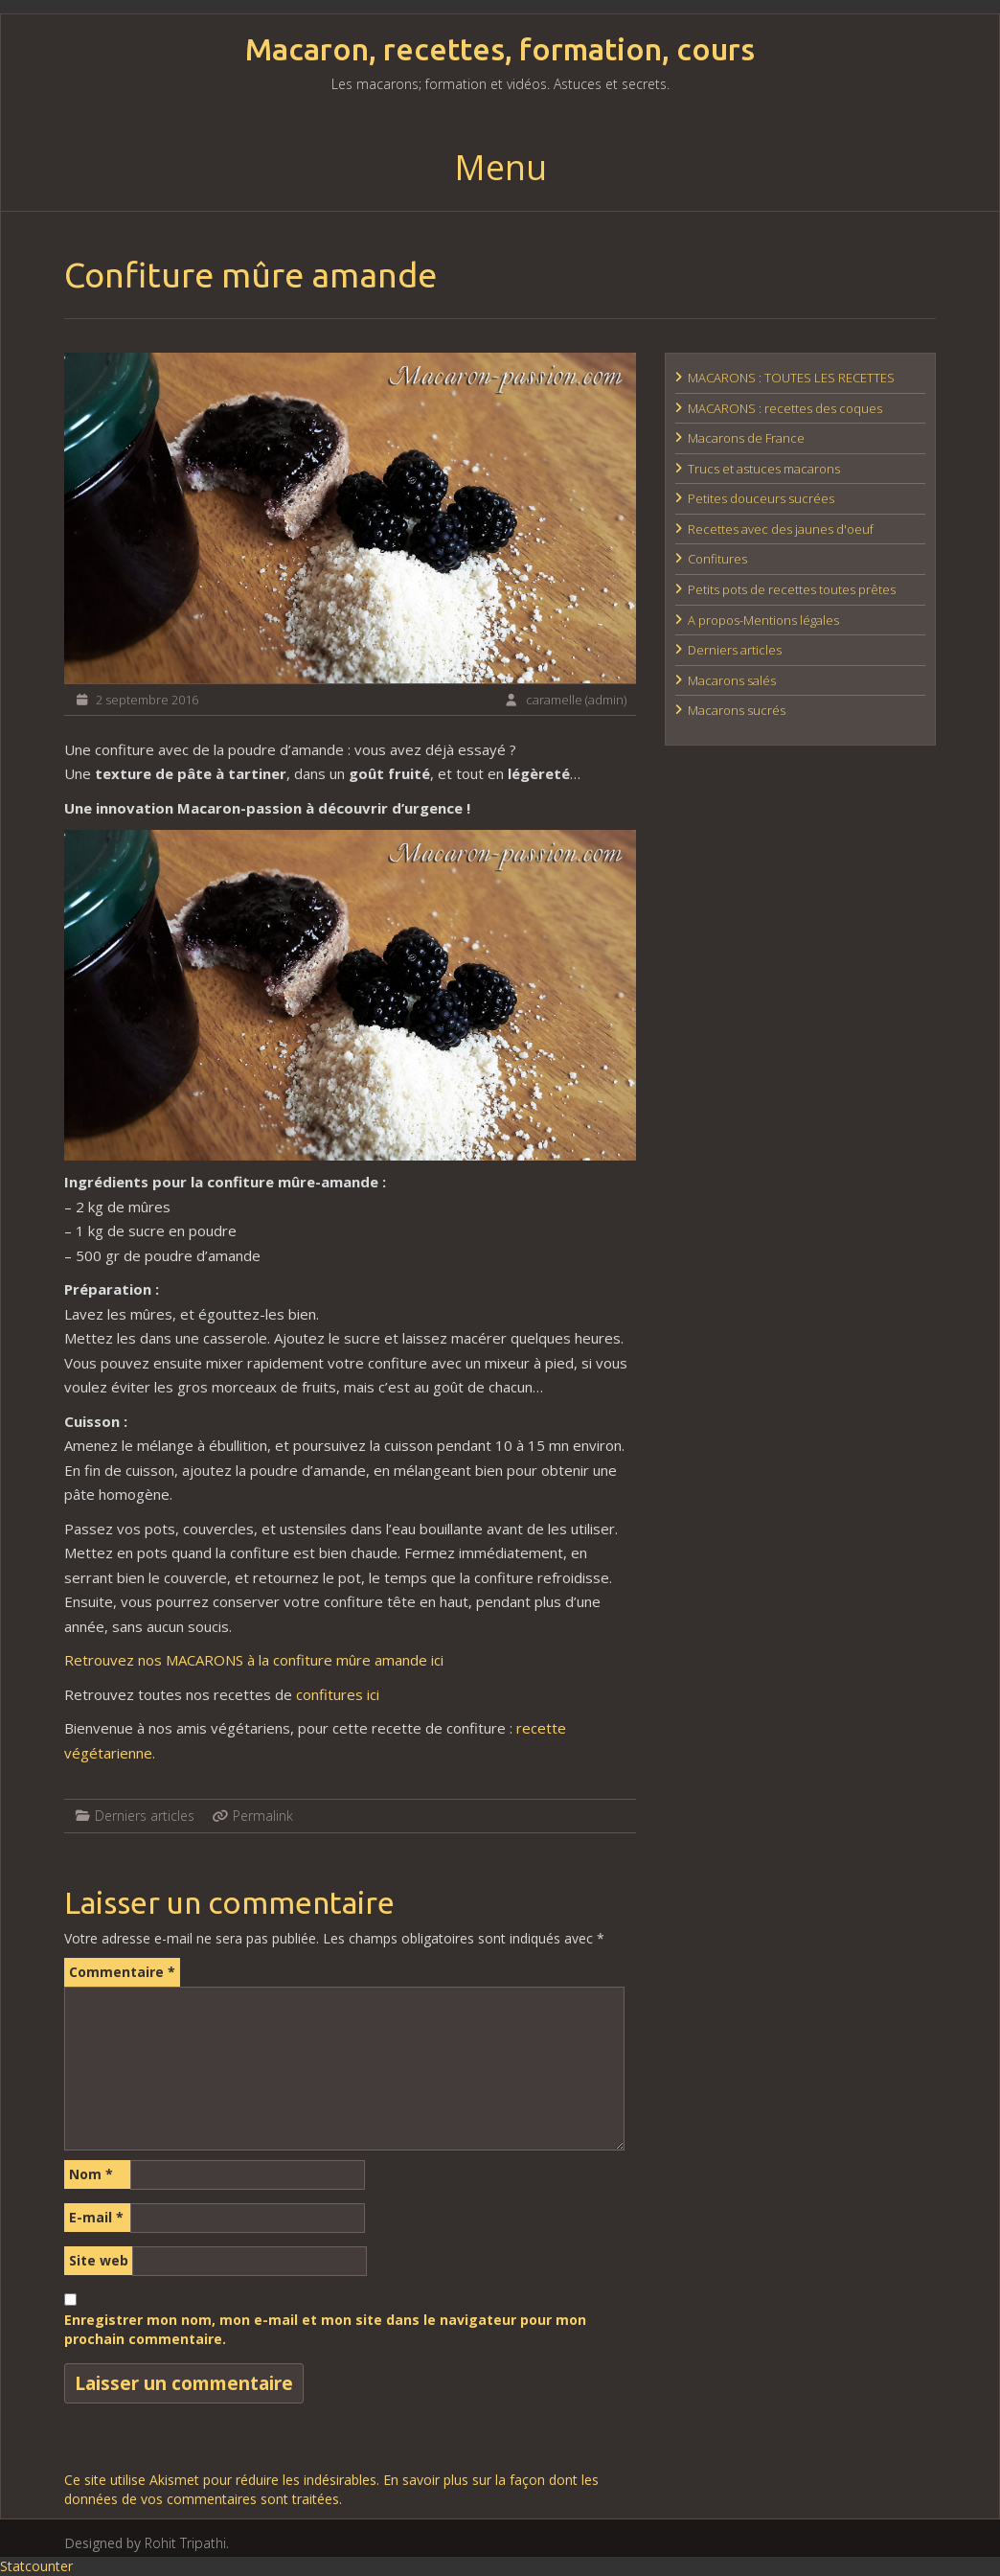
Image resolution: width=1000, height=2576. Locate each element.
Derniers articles (144, 1815)
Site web (98, 2260)
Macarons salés (732, 680)
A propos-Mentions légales (763, 620)
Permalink (263, 1815)
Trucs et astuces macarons (764, 468)
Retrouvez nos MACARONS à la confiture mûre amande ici (253, 1659)
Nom (91, 2174)
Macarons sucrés (736, 710)
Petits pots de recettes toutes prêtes (792, 589)
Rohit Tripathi (185, 2543)
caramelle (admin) (576, 699)
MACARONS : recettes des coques (785, 408)
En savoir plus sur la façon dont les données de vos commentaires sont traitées (331, 2489)
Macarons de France (746, 438)
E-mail (96, 2217)
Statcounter (36, 2566)
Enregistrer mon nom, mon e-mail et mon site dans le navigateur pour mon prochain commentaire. (325, 2329)
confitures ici (337, 1694)
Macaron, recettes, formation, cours (500, 49)
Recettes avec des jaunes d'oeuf (781, 529)
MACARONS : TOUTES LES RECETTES (791, 377)
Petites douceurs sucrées (761, 498)
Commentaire (122, 1972)
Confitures (717, 558)
